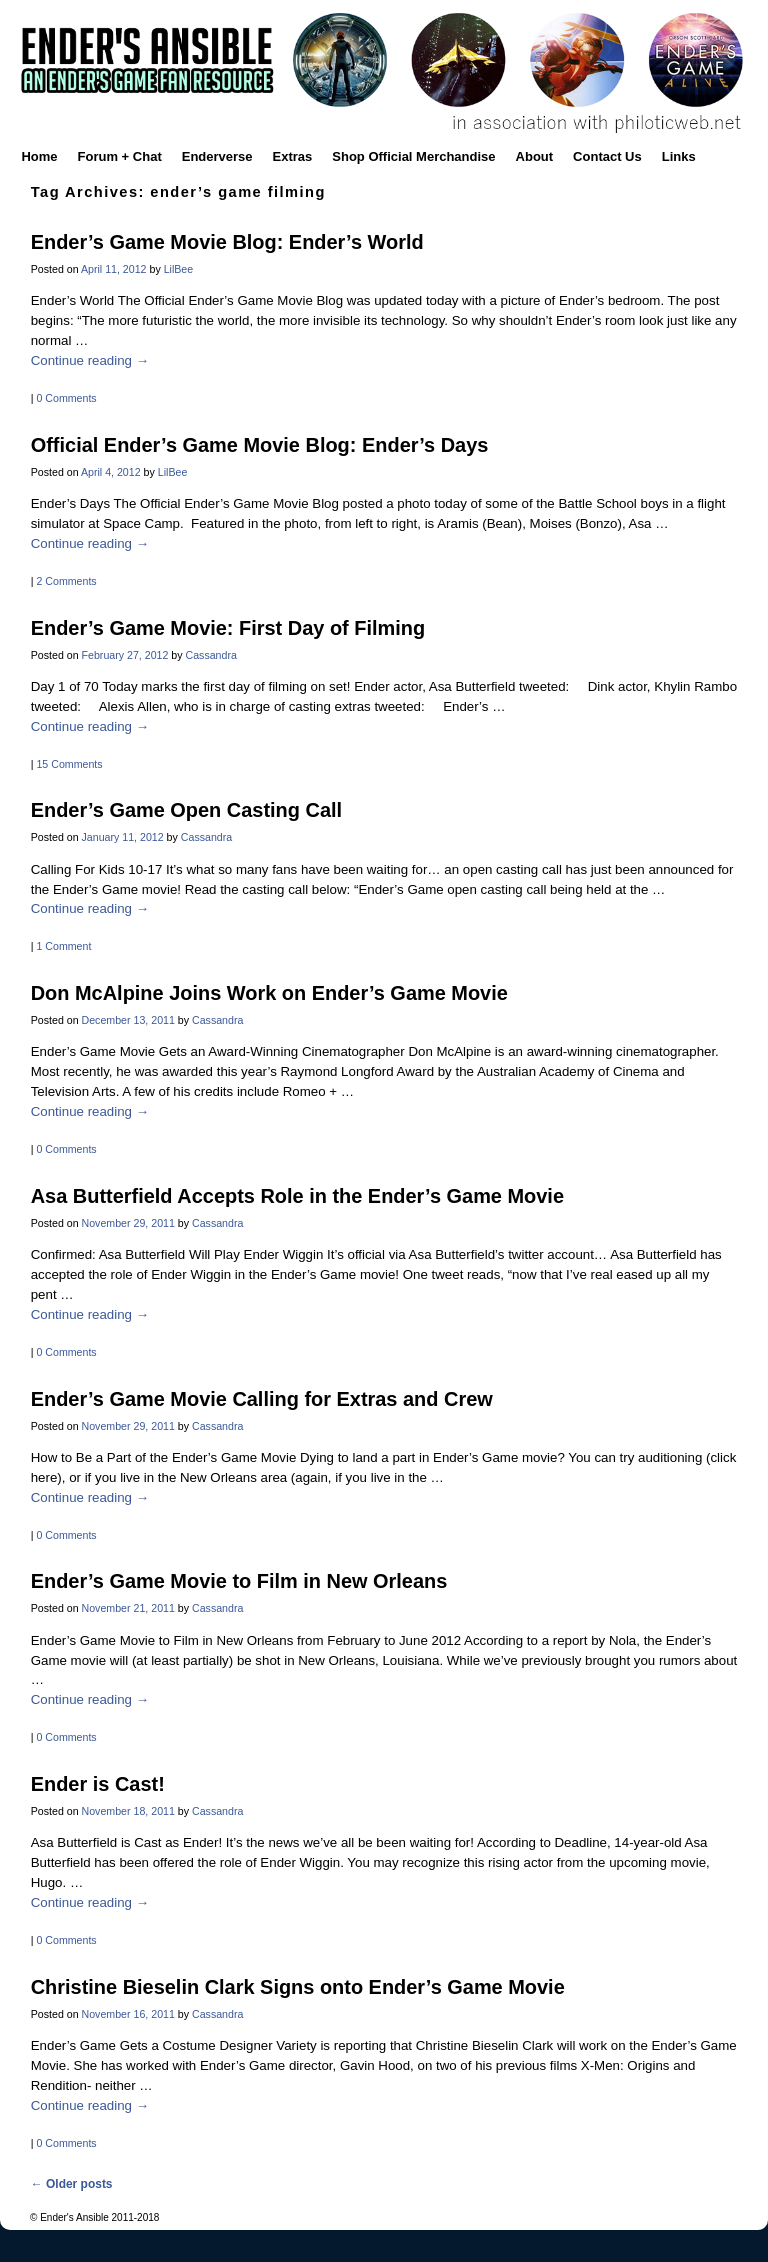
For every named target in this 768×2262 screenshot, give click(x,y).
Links (679, 156)
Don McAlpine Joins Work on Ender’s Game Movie (269, 993)
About (535, 156)
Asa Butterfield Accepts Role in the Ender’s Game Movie (297, 1196)
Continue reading (90, 360)
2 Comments (66, 581)
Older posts (72, 2184)
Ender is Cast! (98, 1784)
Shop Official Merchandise (413, 156)
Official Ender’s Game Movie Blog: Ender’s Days (260, 445)
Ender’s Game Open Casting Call (186, 810)
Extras (293, 156)
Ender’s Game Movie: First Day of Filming (228, 628)
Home (39, 156)
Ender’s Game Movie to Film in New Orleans (239, 1581)
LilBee (179, 269)
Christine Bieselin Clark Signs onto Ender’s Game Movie (298, 1987)
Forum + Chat (120, 156)
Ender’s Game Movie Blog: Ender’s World (227, 242)
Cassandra (211, 655)
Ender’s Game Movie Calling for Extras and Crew (262, 1399)
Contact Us (607, 156)
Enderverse (217, 156)
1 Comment (63, 946)
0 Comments (66, 398)
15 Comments (69, 764)
